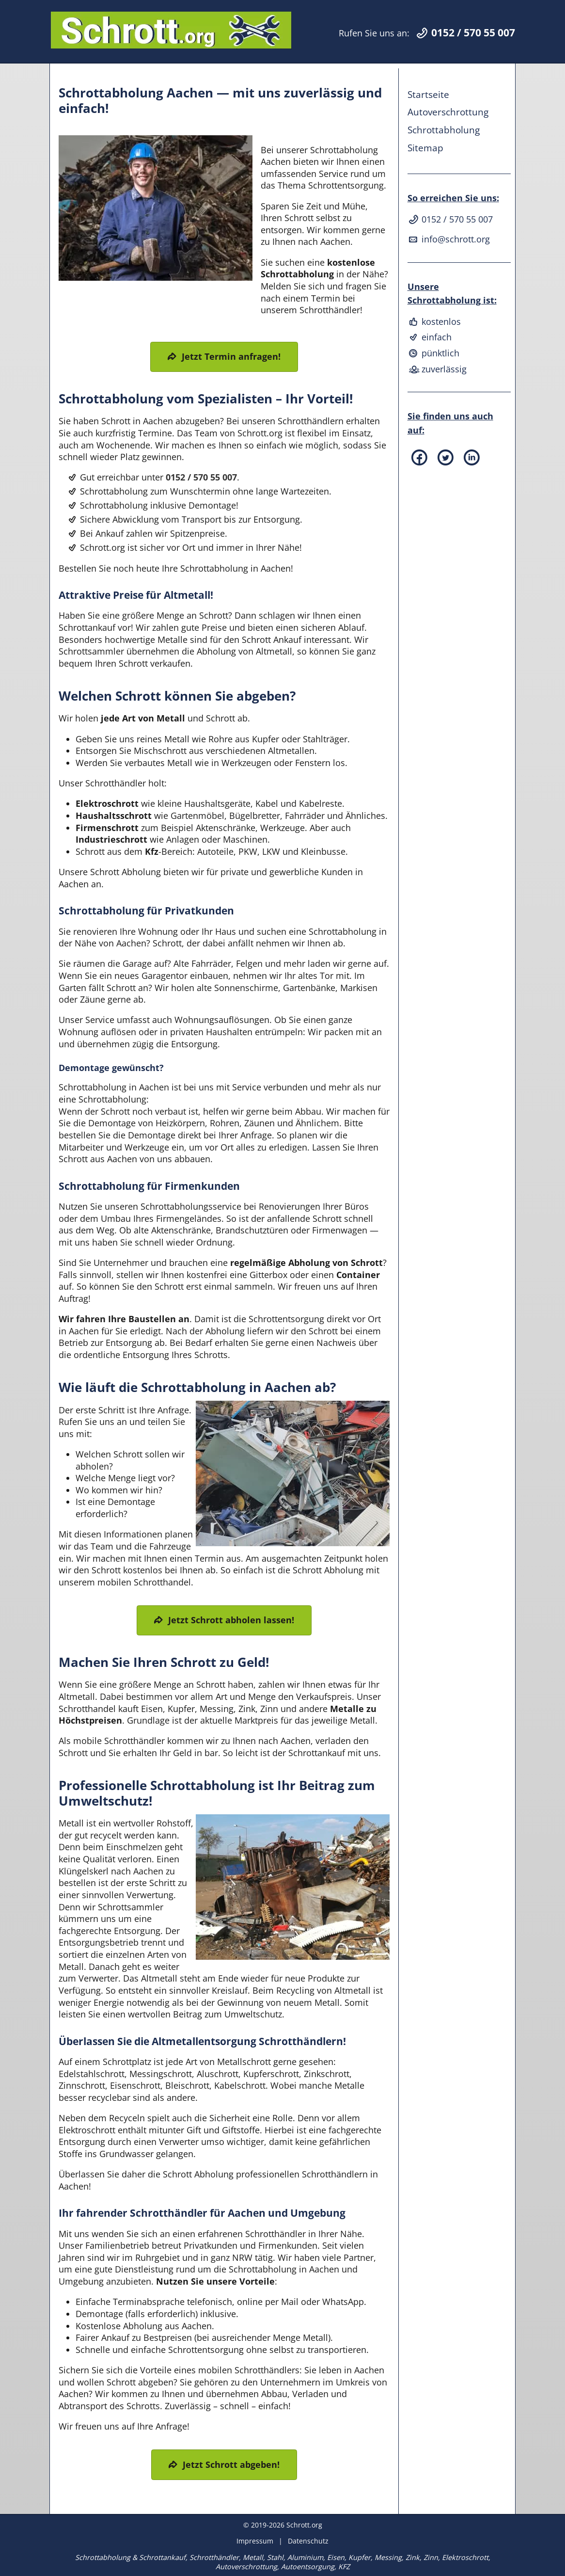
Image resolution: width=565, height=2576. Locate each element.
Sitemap (425, 147)
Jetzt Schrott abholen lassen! (231, 1620)
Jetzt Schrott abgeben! (231, 2464)
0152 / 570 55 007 (201, 477)
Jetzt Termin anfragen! (231, 356)
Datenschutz (308, 2540)
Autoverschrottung (448, 111)
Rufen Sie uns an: (427, 33)
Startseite (428, 94)
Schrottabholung (444, 129)
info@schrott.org (449, 239)
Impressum (254, 2540)
